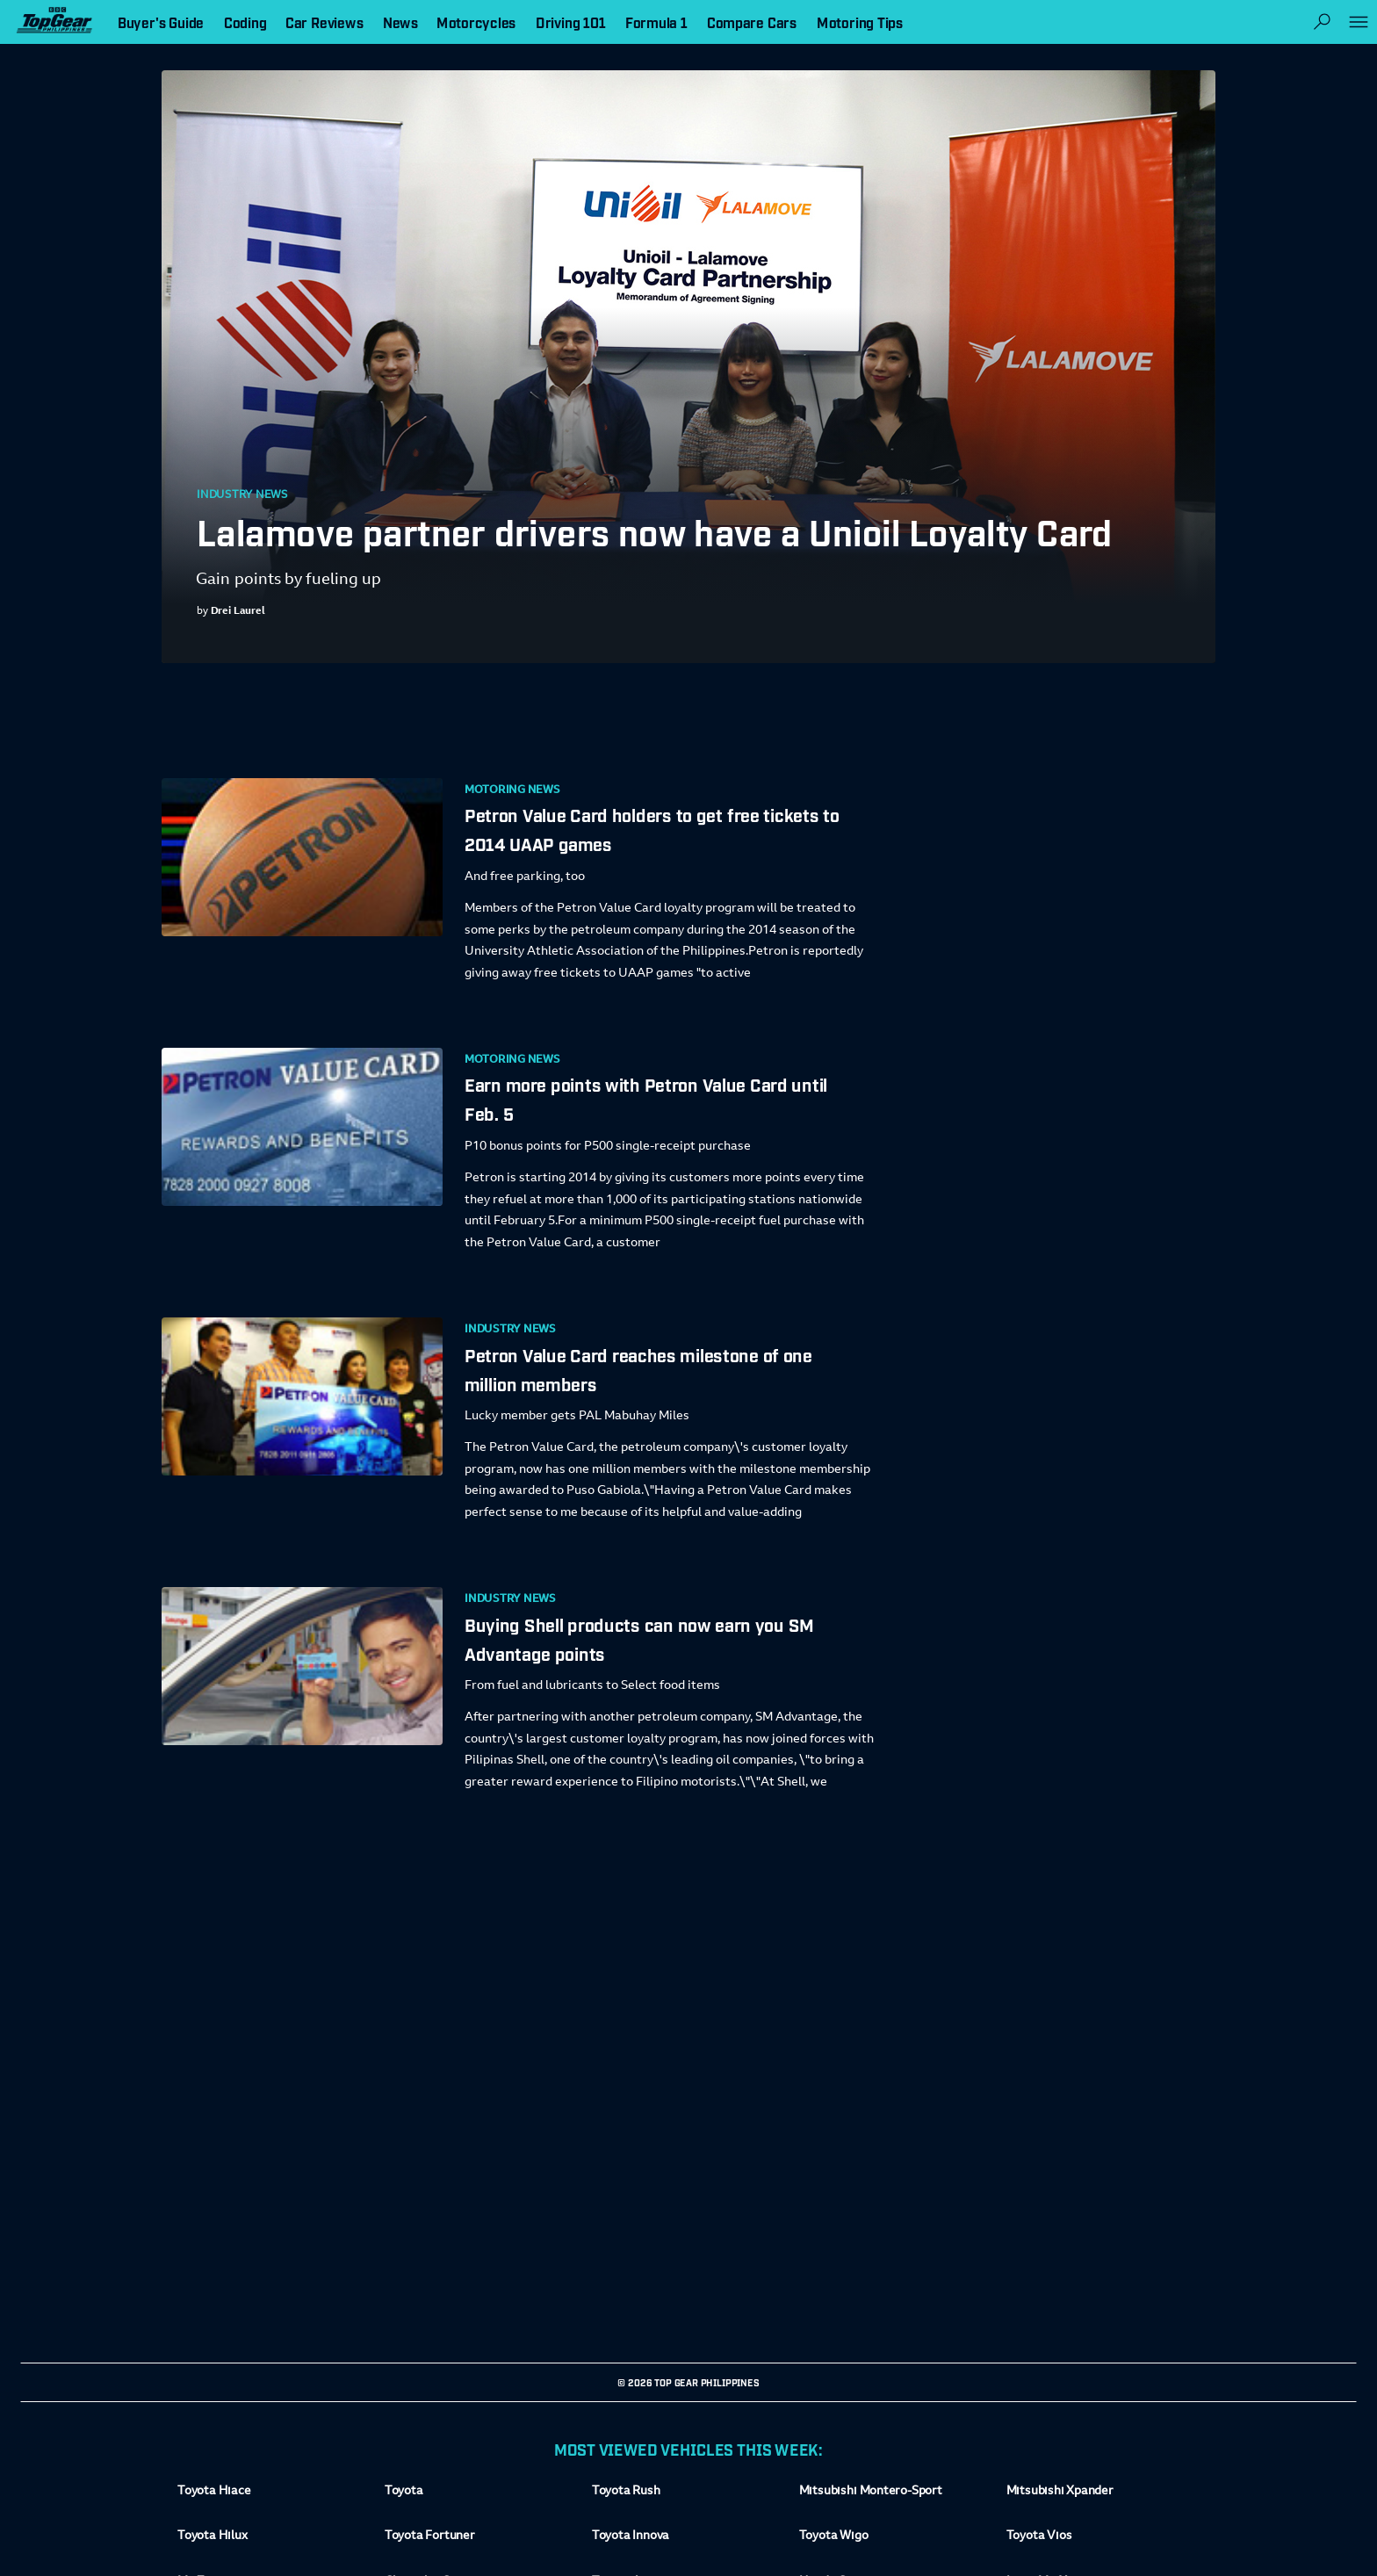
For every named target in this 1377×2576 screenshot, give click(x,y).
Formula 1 (656, 22)
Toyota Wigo (834, 2537)
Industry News (242, 495)
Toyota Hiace (213, 2492)
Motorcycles (475, 22)
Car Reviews (324, 22)
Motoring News (512, 790)
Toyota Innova (630, 2537)
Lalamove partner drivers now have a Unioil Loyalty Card (655, 530)
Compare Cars (752, 22)
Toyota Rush (626, 2492)
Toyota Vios (1039, 2537)
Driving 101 (571, 22)
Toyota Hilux (212, 2537)
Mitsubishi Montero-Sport (870, 2492)
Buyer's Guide (161, 22)
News (400, 22)
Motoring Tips (860, 22)
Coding (245, 22)
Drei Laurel (238, 611)
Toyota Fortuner (430, 2537)
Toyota (404, 2492)
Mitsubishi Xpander (1060, 2492)
